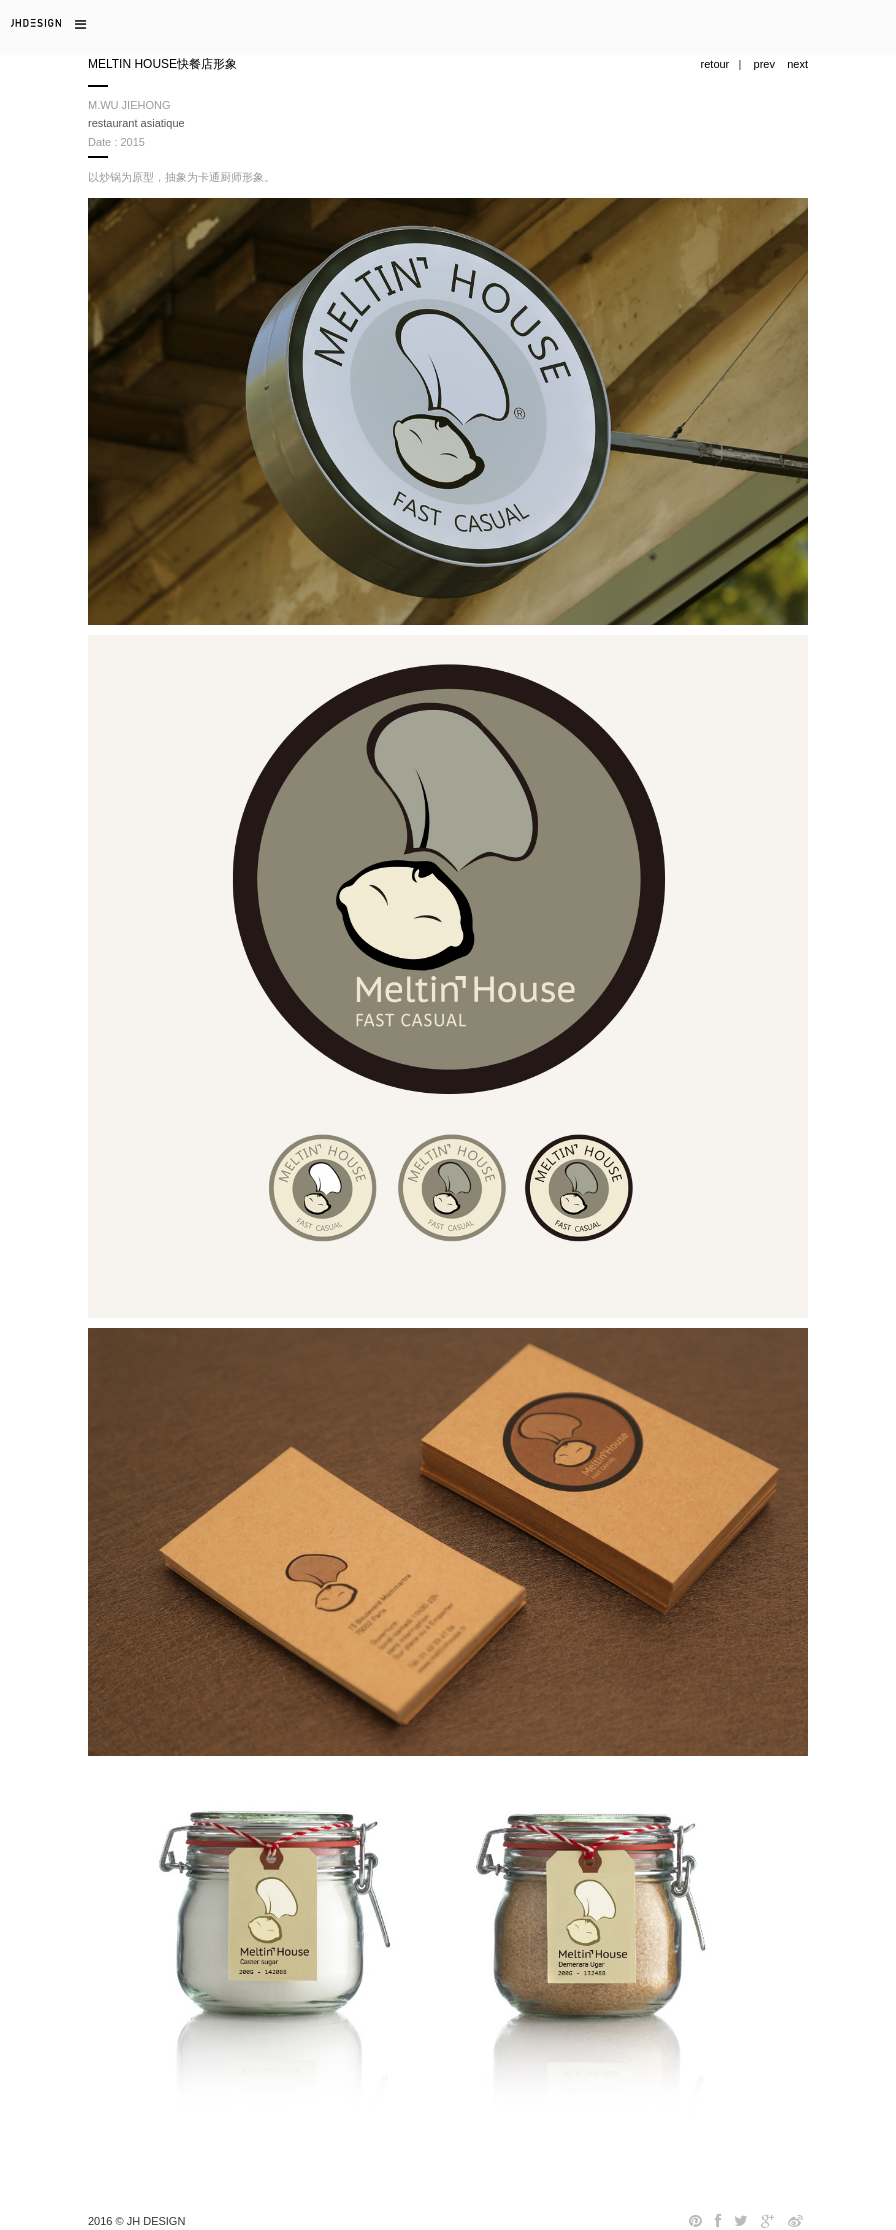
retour (715, 64)
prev (764, 64)
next (797, 64)
